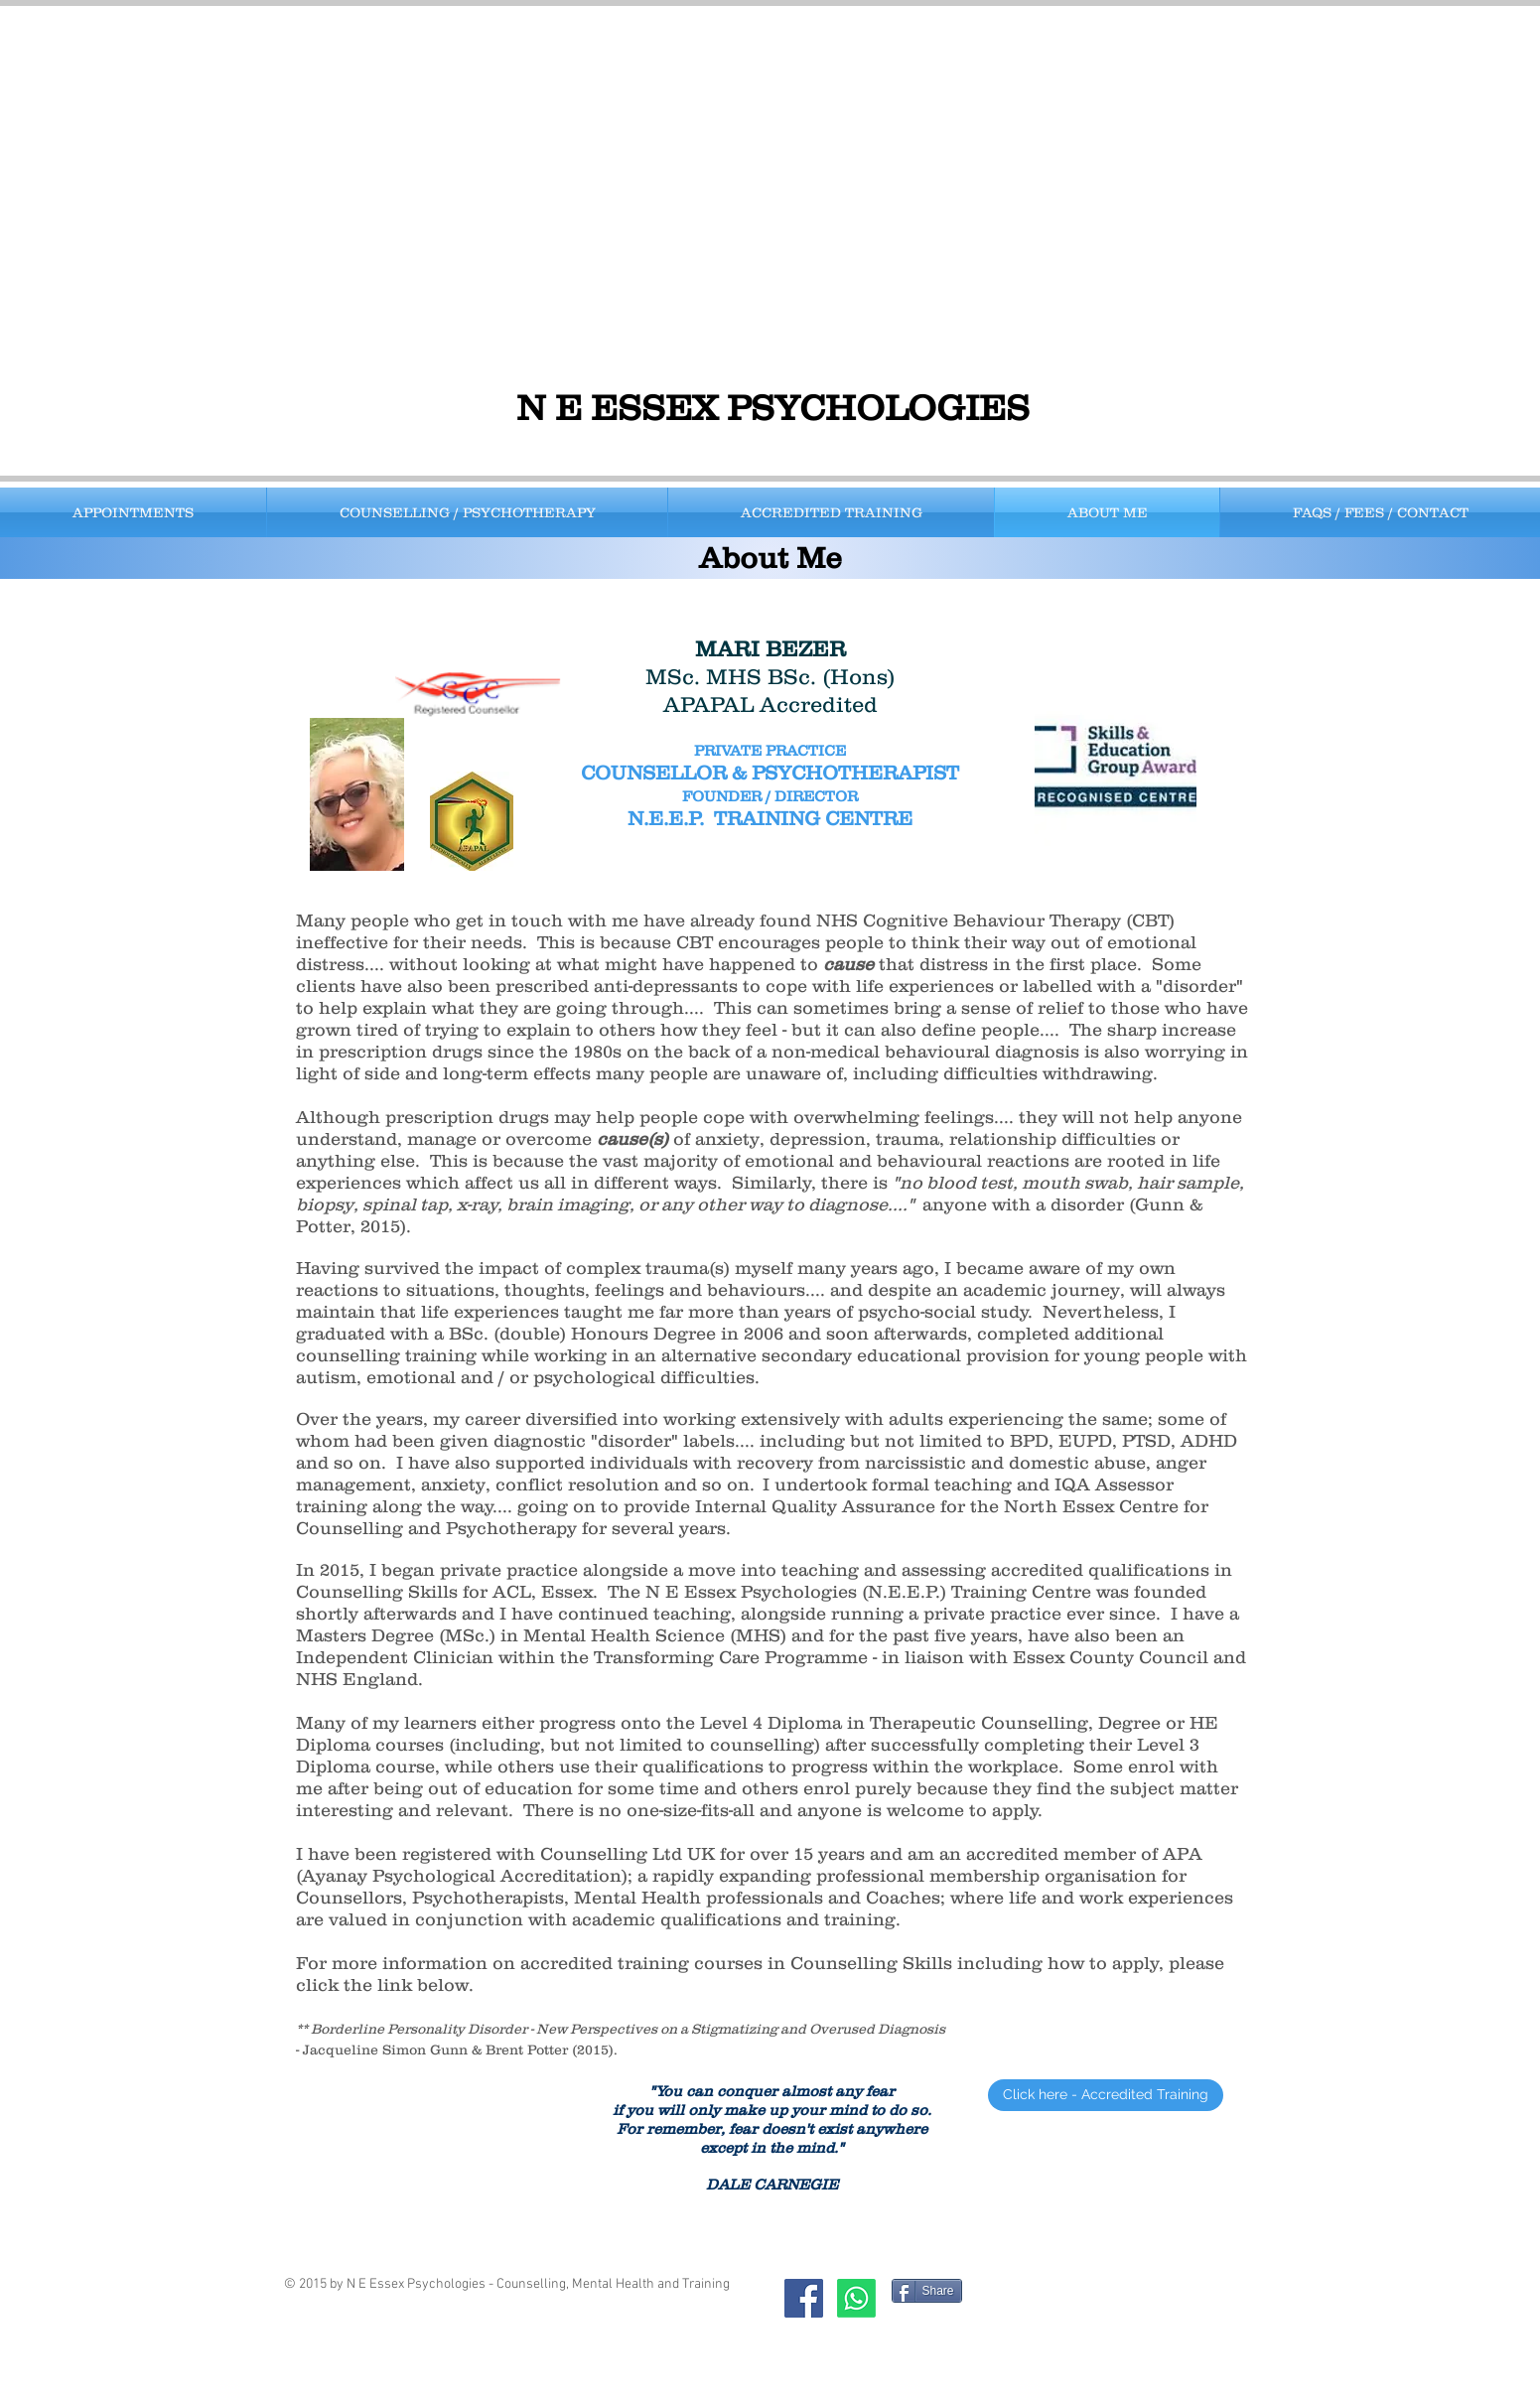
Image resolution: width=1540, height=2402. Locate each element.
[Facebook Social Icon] (803, 2298)
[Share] (927, 2291)
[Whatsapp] (856, 2298)
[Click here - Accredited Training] (1105, 2095)
